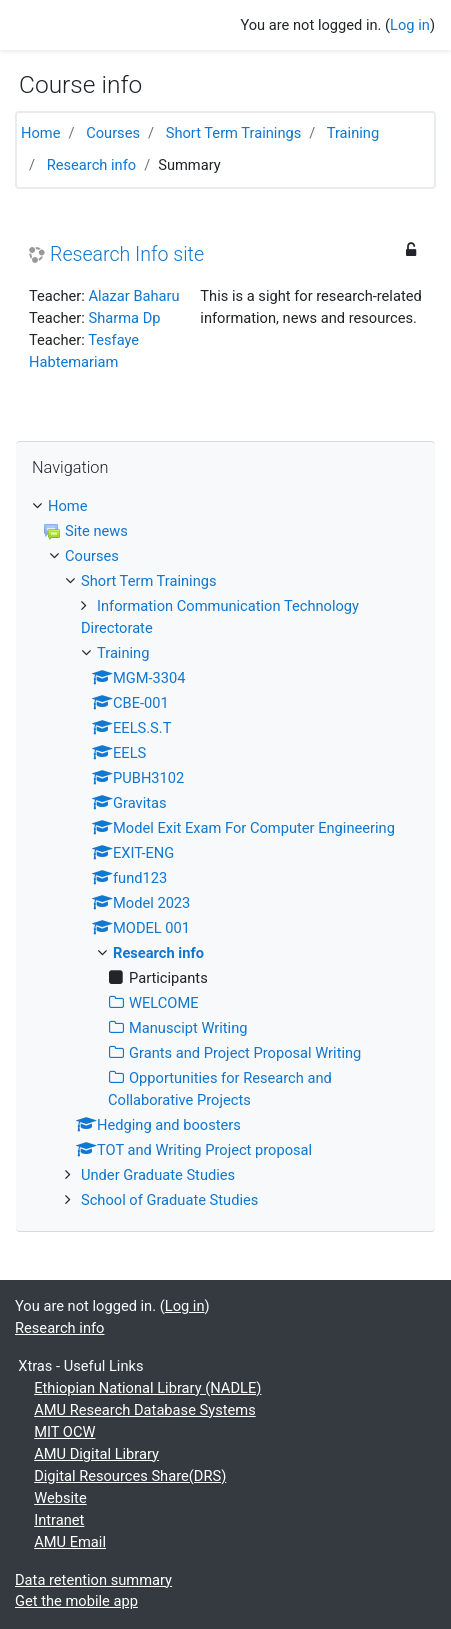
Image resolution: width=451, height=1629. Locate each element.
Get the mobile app (76, 1601)
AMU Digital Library (96, 1454)
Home (40, 133)
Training (353, 133)
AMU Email (70, 1542)
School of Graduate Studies (169, 1200)
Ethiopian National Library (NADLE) (147, 1388)
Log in (410, 25)
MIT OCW (64, 1432)
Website (60, 1498)
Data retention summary (93, 1580)
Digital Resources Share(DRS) (130, 1476)
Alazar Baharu (133, 296)
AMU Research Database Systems (145, 1410)
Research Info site (127, 254)
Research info (91, 165)
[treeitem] (225, 507)
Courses (113, 133)
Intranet (59, 1520)
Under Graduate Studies (158, 1175)
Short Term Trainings (234, 133)
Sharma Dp (124, 318)
